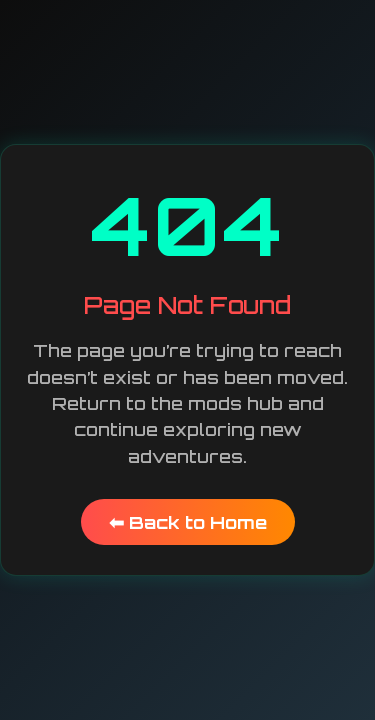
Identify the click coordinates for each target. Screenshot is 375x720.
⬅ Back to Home (188, 522)
